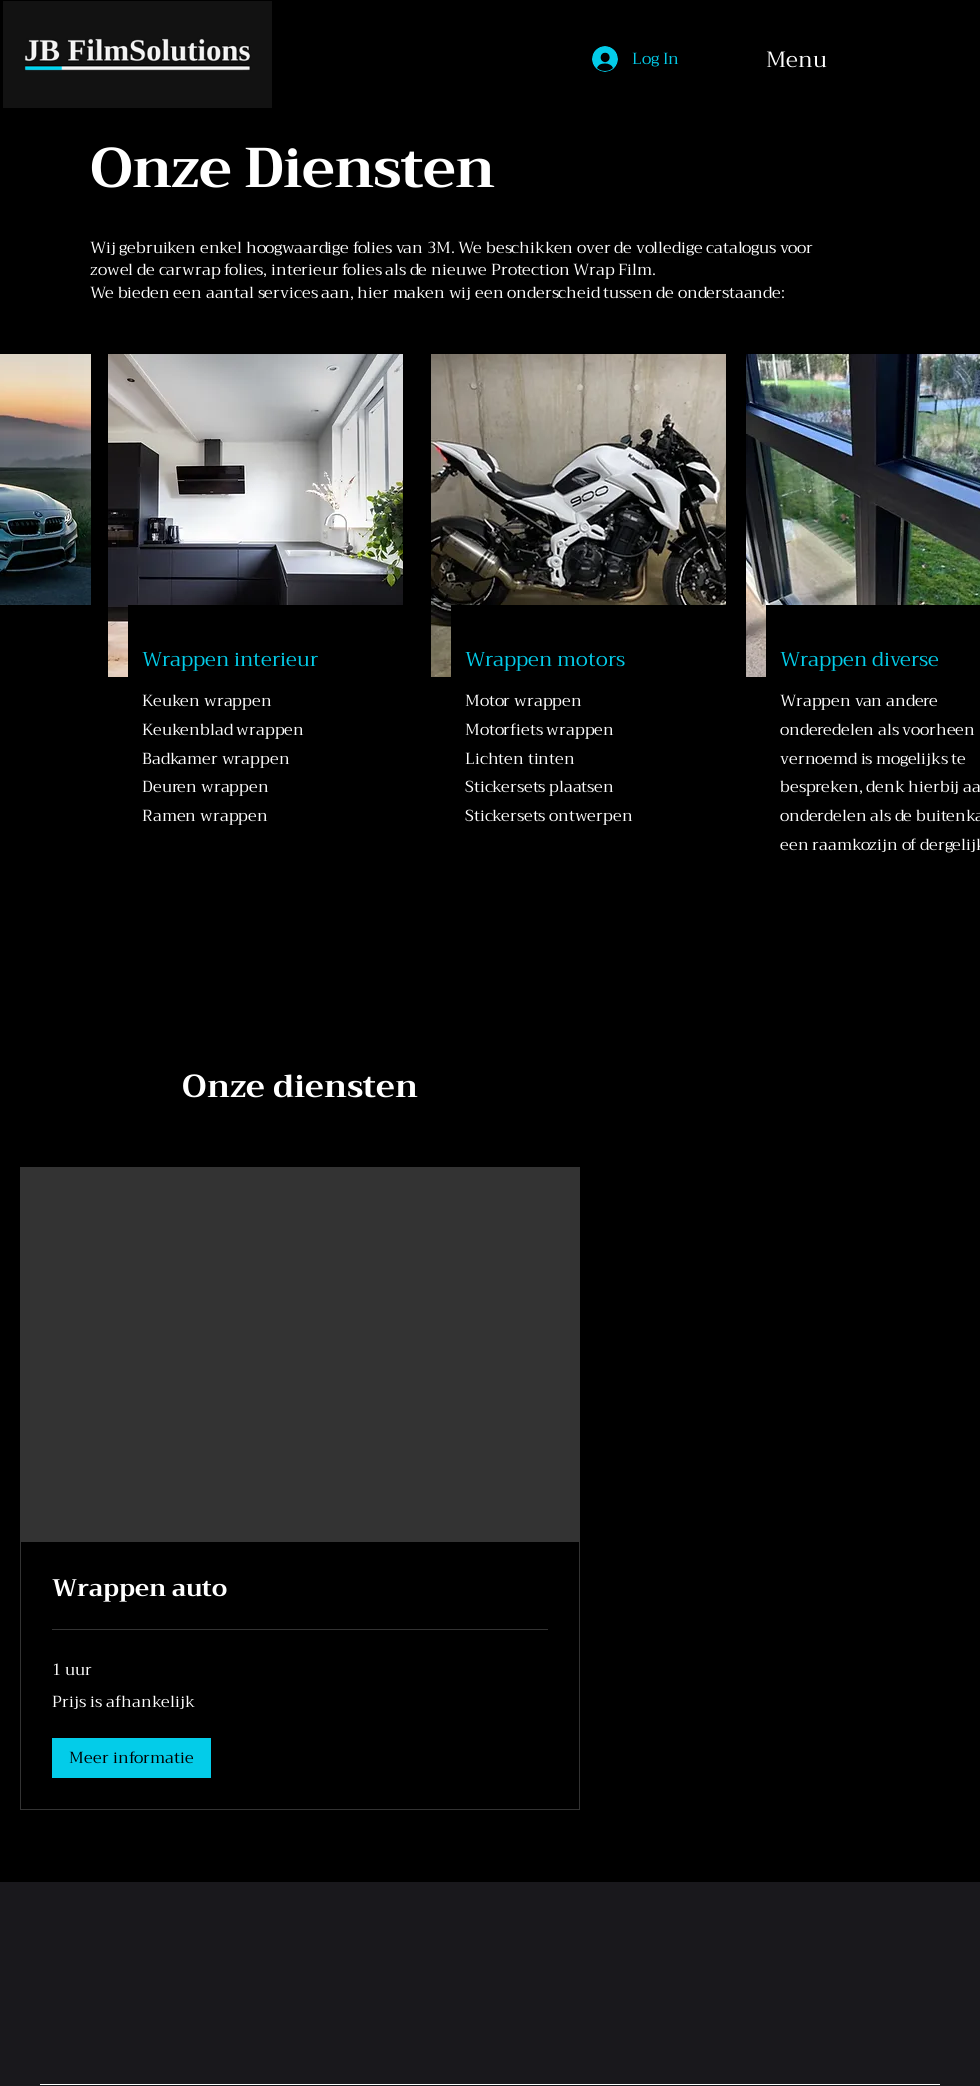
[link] (300, 1589)
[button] (131, 1758)
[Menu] (862, 59)
